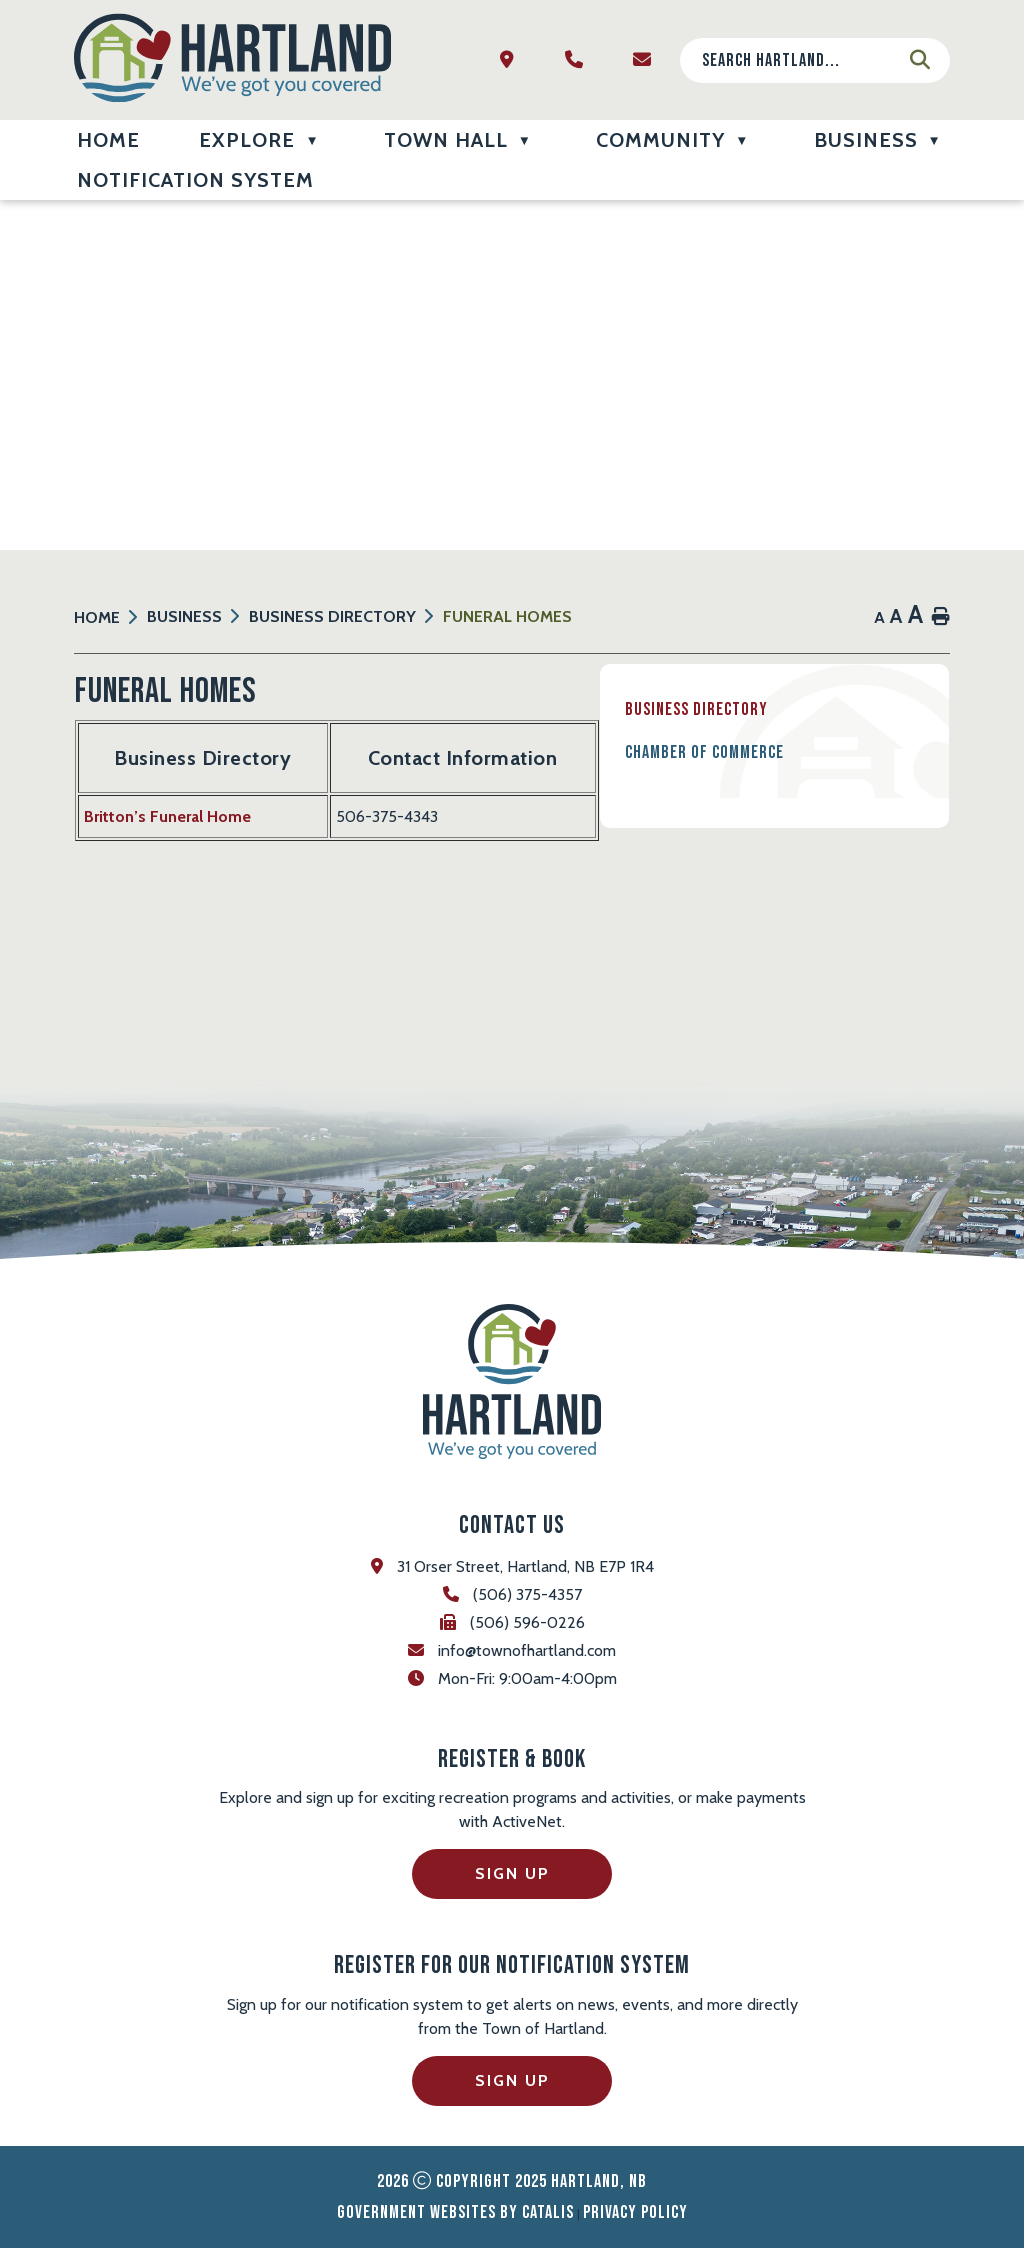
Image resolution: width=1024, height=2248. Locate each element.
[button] (920, 60)
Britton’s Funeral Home (556, 826)
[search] (799, 60)
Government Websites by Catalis (455, 2212)
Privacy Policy (635, 2212)
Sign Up (512, 1873)
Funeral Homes (507, 616)
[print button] (941, 617)
